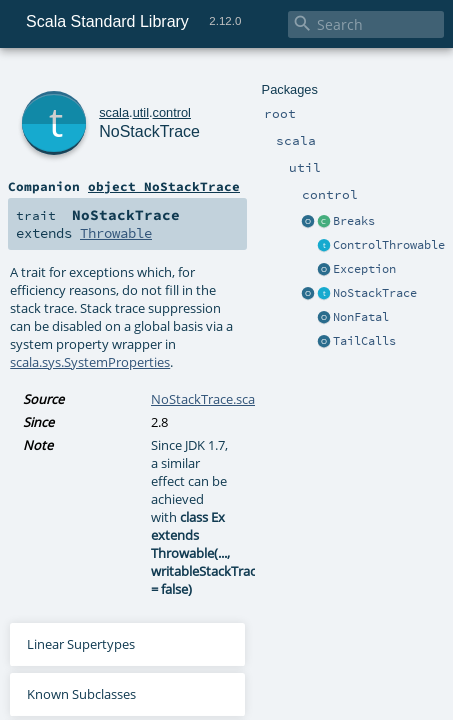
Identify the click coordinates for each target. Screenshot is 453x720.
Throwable (248, 182)
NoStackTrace (137, 99)
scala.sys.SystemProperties (259, 257)
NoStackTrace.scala (208, 294)
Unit (427, 711)
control (144, 77)
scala (87, 77)
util (113, 77)
